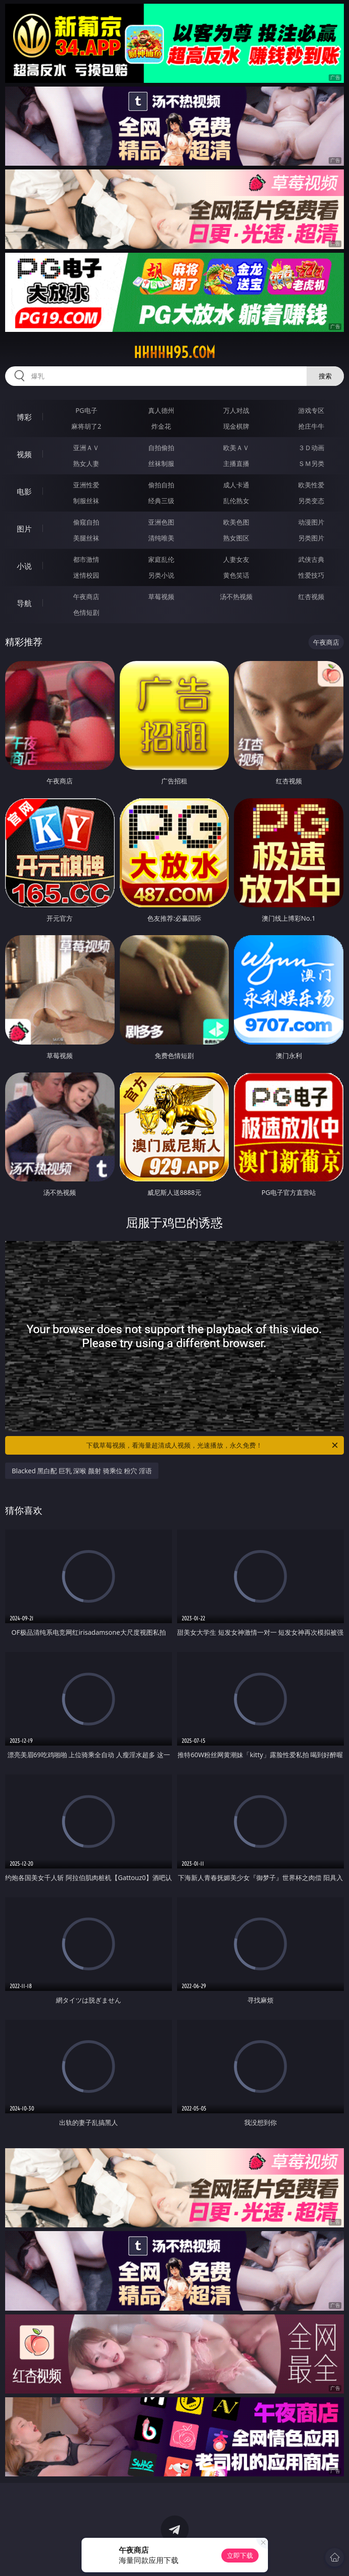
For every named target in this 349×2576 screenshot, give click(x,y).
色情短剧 (86, 612)
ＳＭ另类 (311, 463)
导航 (24, 603)
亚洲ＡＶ (86, 447)
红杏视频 (311, 596)
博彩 (24, 417)
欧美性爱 (311, 484)
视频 (24, 454)
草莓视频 (161, 596)
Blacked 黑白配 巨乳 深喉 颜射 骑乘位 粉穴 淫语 (82, 1470)
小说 (24, 566)
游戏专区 (311, 410)
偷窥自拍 (86, 522)
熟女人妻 (86, 463)
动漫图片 (311, 522)
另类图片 (311, 537)
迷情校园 (86, 575)
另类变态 (311, 500)
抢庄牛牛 (311, 426)
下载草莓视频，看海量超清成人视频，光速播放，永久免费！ (212, 1445)
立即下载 (240, 2555)
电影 (24, 491)
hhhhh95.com (174, 352)
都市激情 (86, 559)
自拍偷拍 (161, 447)
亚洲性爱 (86, 484)
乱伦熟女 (236, 500)
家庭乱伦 (161, 559)
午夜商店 (86, 596)
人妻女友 (236, 559)
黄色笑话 (236, 575)
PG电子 (86, 410)
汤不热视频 (236, 596)
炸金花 (161, 426)
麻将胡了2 (86, 426)
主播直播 (236, 463)
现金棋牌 (236, 426)
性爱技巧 (311, 575)
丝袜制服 (161, 463)
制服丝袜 (86, 500)
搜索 (325, 375)
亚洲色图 (161, 522)
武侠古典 (311, 559)
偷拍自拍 (161, 484)
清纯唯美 (161, 537)
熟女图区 (236, 537)
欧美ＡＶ (236, 447)
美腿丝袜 (86, 537)
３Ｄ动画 (311, 447)
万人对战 (236, 410)
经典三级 (161, 500)
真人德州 (161, 410)
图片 (24, 529)
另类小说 (161, 575)
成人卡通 (236, 484)
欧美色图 (236, 522)
